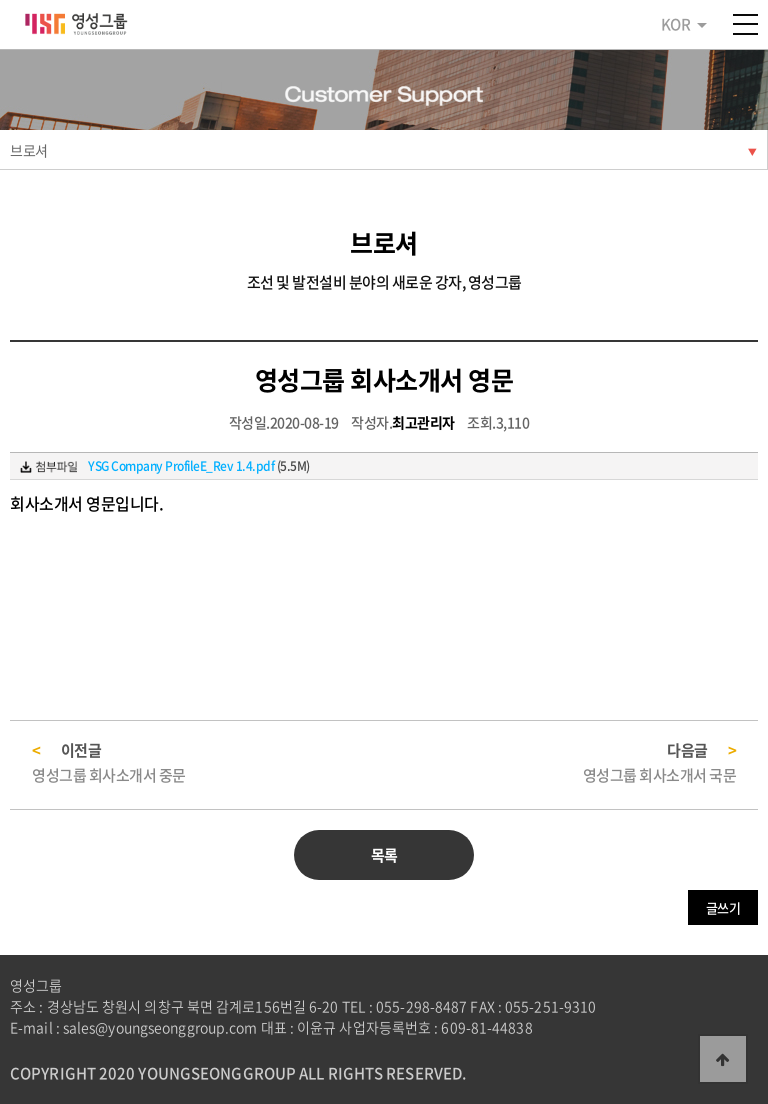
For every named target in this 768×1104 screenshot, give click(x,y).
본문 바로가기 (0, 0)
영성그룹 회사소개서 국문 (660, 775)
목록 (384, 855)
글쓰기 (723, 907)
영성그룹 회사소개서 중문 (109, 775)
